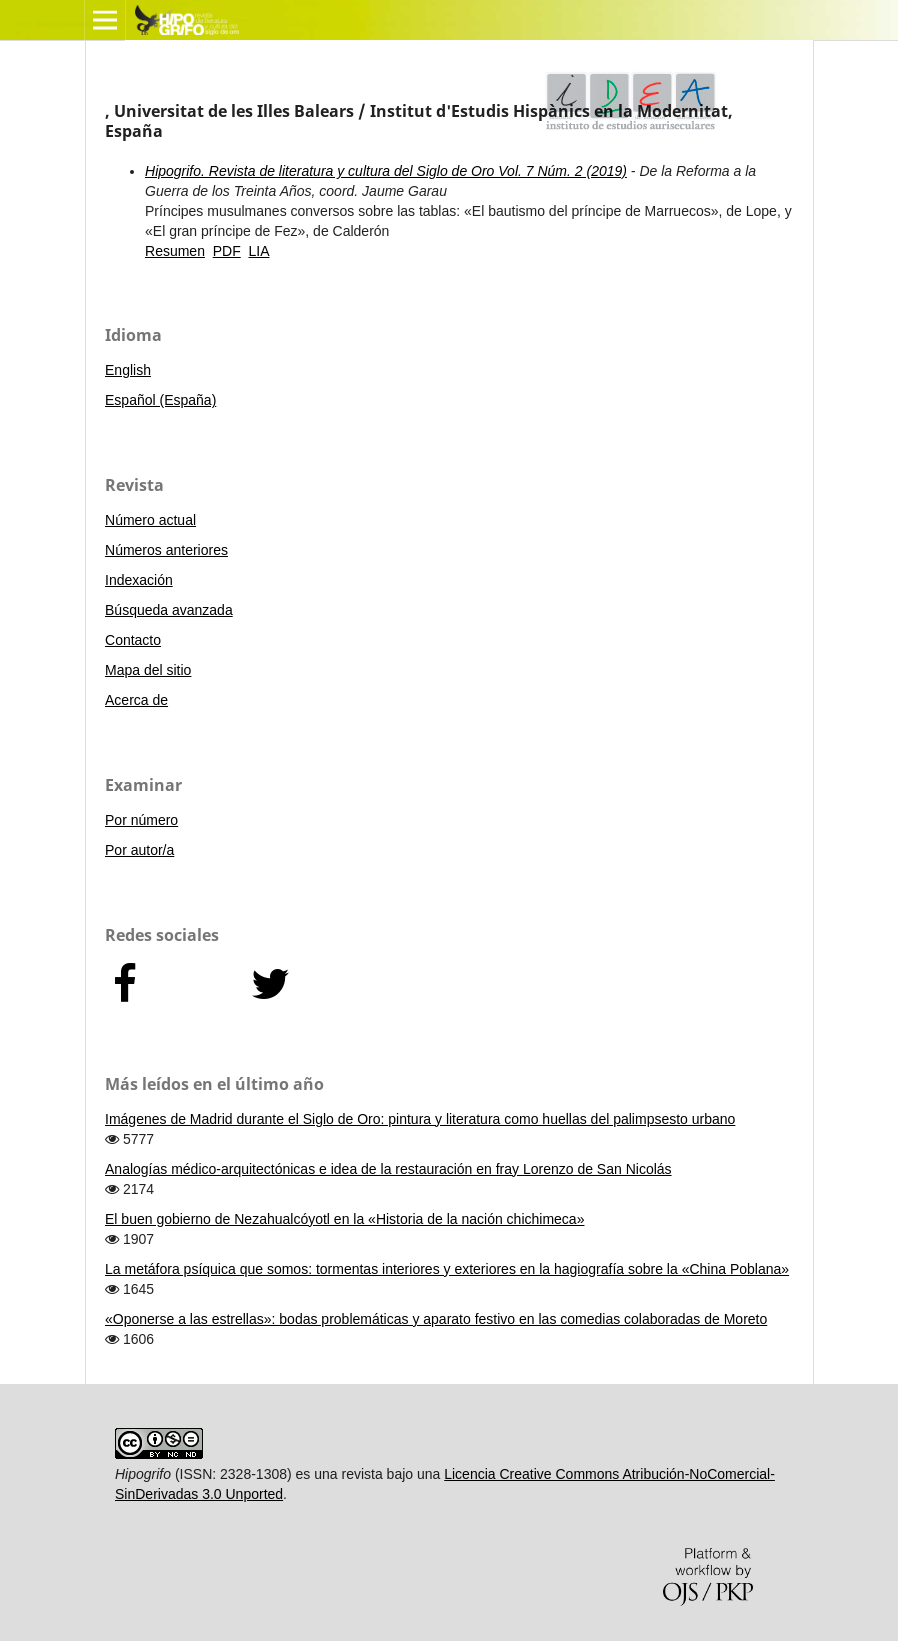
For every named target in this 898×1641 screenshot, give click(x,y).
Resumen (175, 251)
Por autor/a (139, 850)
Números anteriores (166, 550)
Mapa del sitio (148, 670)
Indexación (139, 580)
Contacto (133, 640)
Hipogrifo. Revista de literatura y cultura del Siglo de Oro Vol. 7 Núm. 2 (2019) (386, 171)
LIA (259, 251)
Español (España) (160, 400)
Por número (141, 820)
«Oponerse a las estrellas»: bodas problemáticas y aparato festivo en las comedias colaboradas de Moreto (436, 1319)
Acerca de (136, 700)
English (128, 370)
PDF (227, 251)
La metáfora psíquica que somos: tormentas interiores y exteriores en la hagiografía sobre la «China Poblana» (447, 1269)
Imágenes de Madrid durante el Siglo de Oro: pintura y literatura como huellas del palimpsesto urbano (420, 1119)
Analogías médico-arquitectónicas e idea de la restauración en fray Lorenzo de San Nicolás (388, 1169)
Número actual (150, 520)
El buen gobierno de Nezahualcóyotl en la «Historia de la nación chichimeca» (344, 1219)
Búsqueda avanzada (169, 610)
